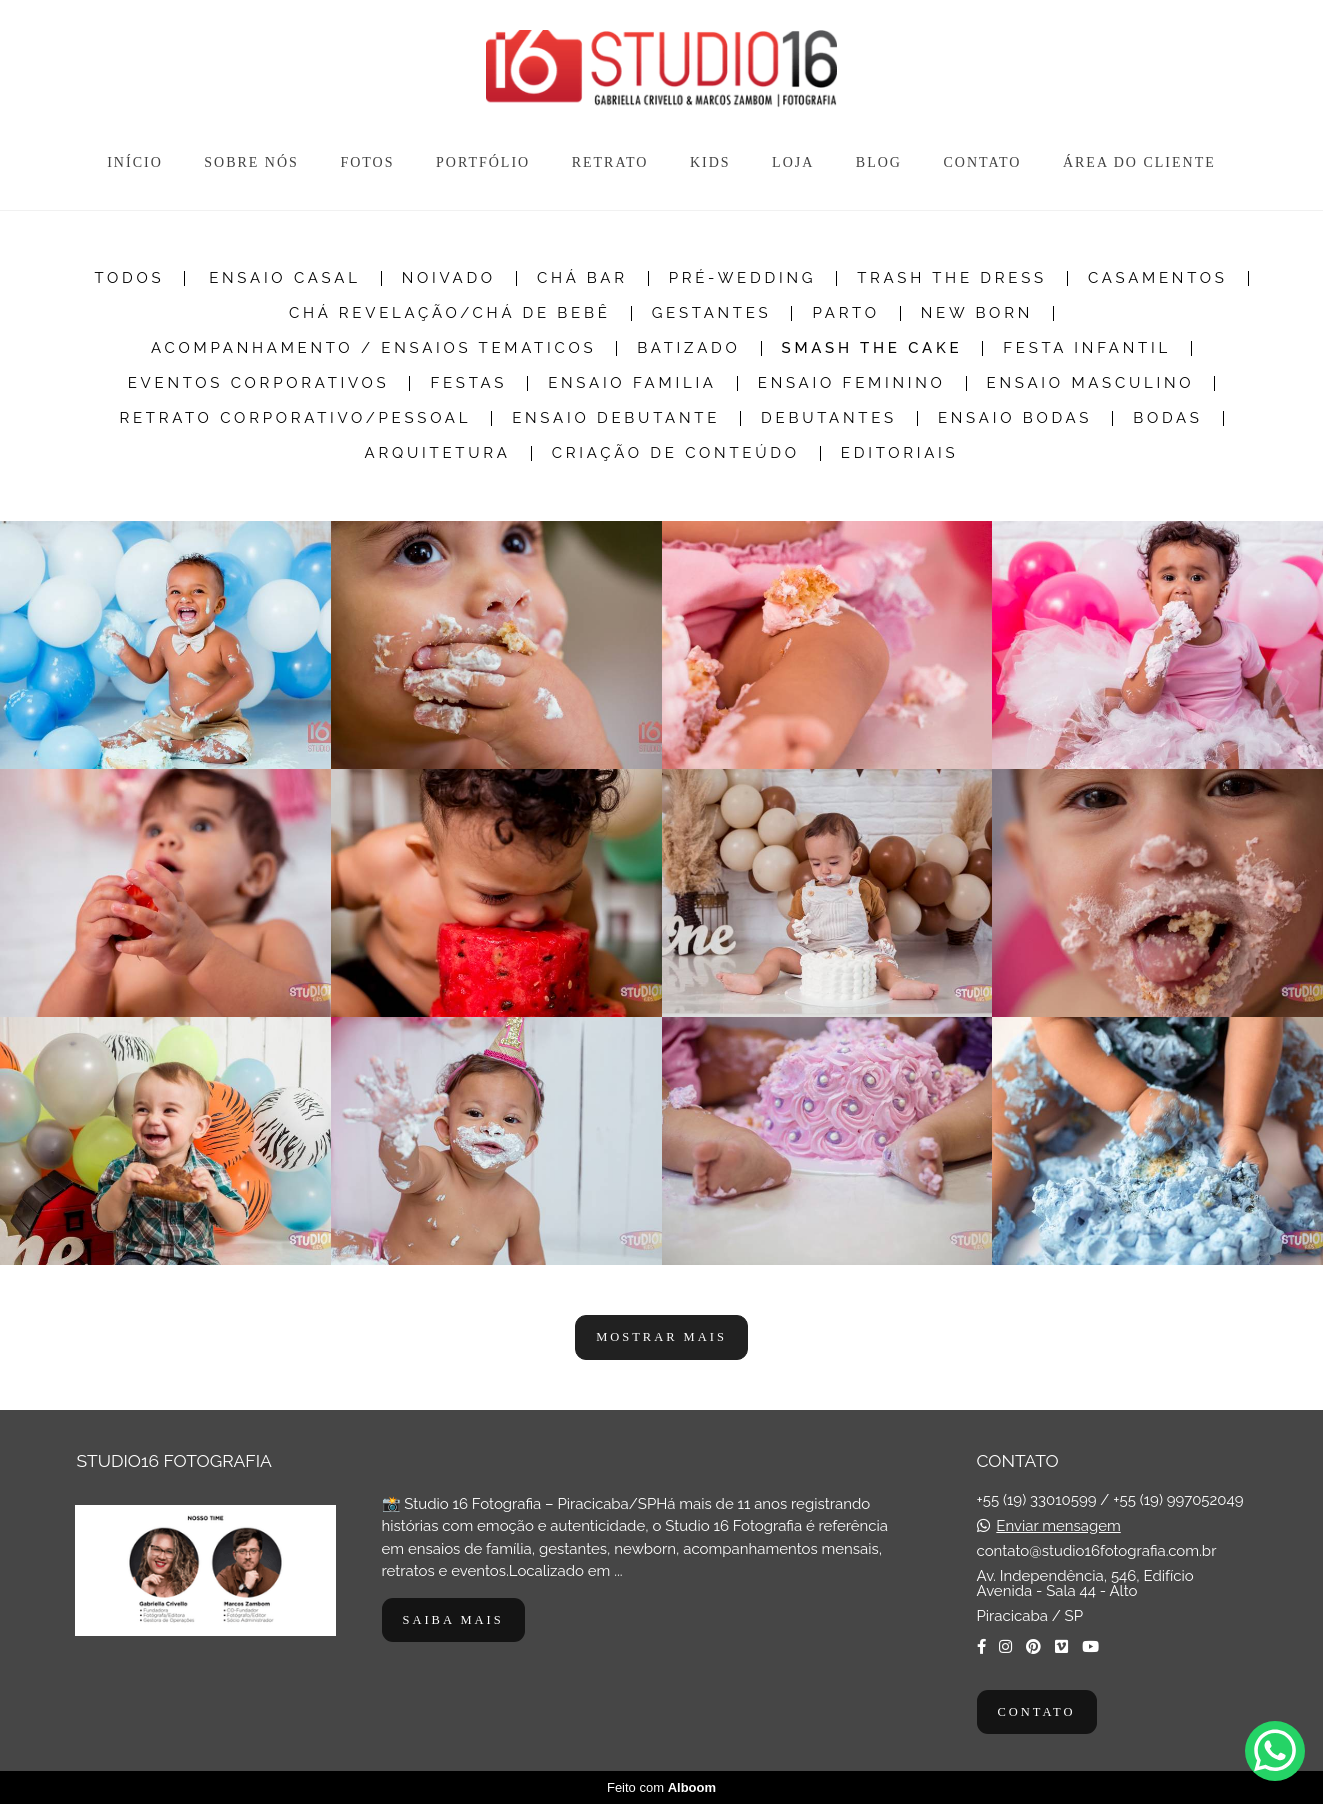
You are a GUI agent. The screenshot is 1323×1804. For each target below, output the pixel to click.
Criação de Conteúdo (676, 453)
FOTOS (367, 162)
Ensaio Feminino (852, 383)
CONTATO (982, 162)
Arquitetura (438, 453)
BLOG (879, 162)
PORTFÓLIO (483, 162)
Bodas (1167, 418)
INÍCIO (135, 162)
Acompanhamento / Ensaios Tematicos (373, 348)
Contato (1037, 1712)
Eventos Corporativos (259, 383)
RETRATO (610, 162)
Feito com (661, 1787)
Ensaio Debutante (616, 418)
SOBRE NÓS (251, 162)
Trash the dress (952, 278)
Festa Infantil (1087, 348)
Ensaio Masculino (1091, 383)
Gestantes (712, 313)
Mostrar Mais (661, 1337)
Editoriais (900, 453)
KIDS (710, 162)
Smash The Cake (872, 348)
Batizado (688, 348)
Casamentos (1158, 278)
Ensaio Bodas (1015, 418)
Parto (845, 313)
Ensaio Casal (284, 278)
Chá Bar (582, 278)
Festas (468, 383)
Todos (129, 278)
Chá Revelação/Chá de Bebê (450, 313)
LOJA (793, 162)
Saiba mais (453, 1620)
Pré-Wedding (743, 278)
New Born (977, 313)
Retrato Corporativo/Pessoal (295, 418)
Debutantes (829, 418)
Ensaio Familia (632, 383)
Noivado (449, 278)
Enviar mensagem (1058, 1526)
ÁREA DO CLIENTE (1139, 162)
